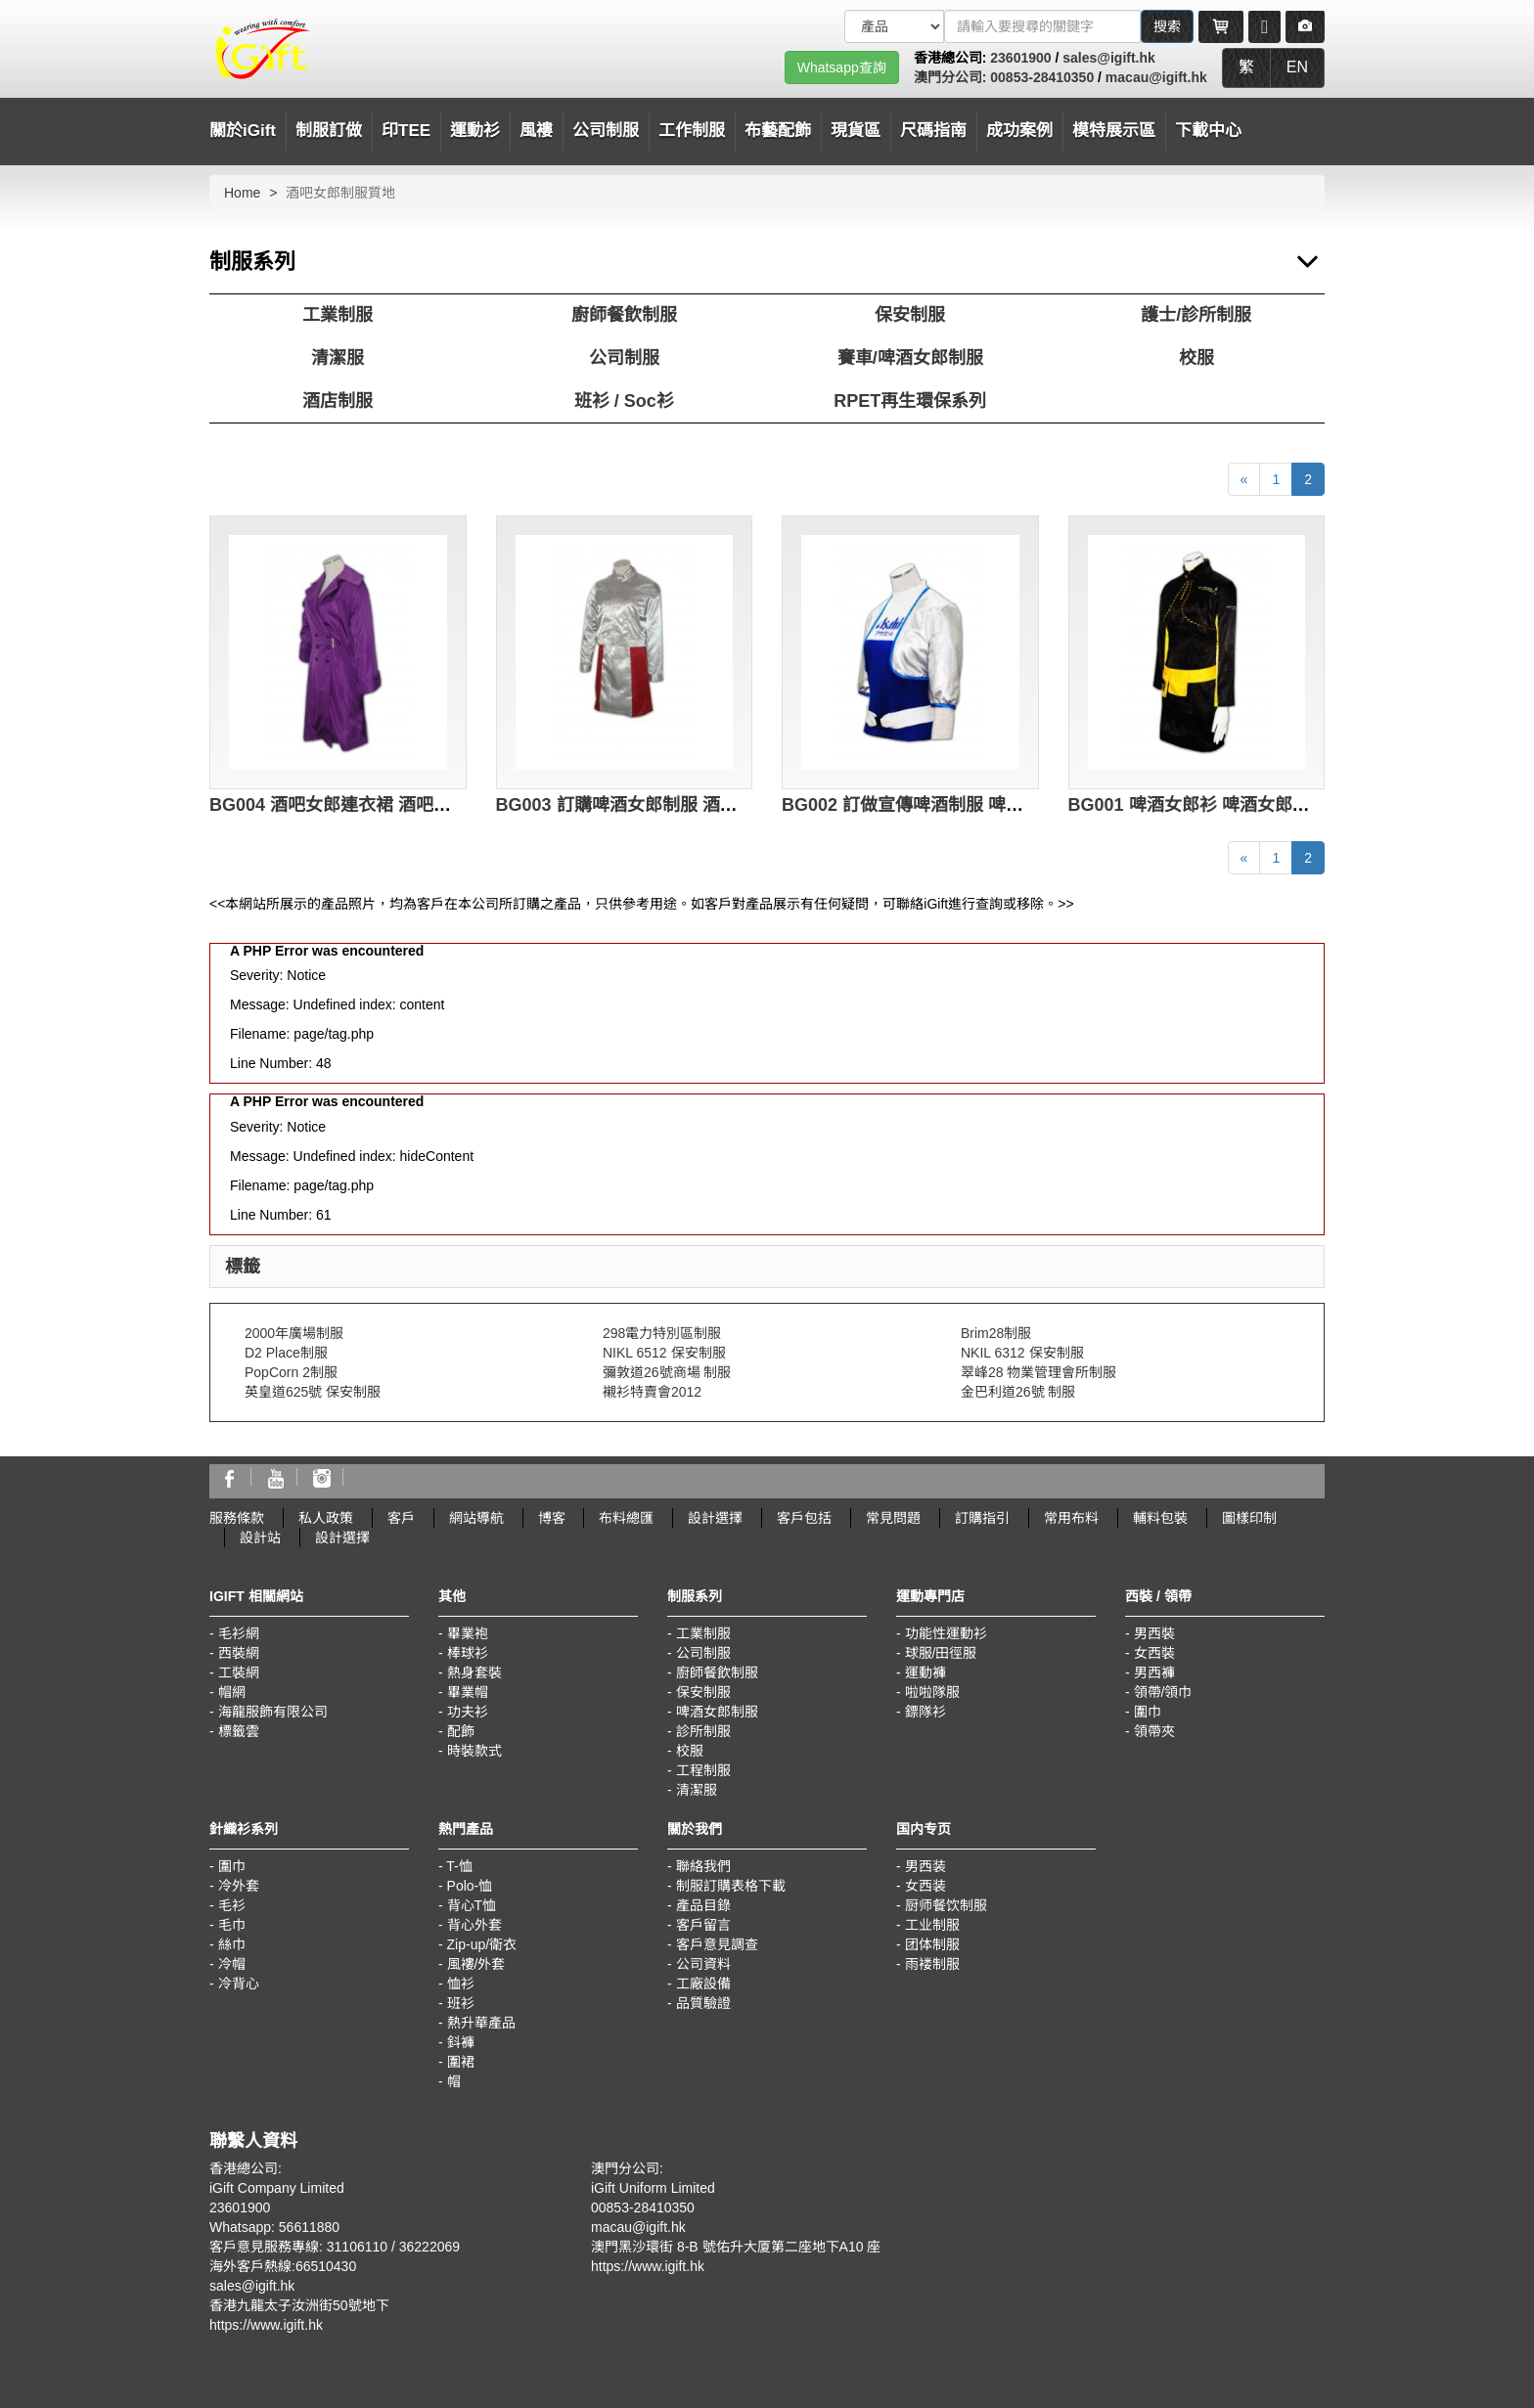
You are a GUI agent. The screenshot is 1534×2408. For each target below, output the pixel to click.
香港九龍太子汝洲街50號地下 (299, 2305)
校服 (1196, 358)
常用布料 (1071, 1518)
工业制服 (932, 1925)
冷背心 (238, 1983)
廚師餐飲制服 (624, 315)
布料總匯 (626, 1518)
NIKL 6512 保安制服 (664, 1352)
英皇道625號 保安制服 (313, 1392)
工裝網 (238, 1672)
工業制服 (337, 315)
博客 (551, 1518)
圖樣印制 (1249, 1518)
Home (242, 193)
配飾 (460, 1731)
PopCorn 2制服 (291, 1372)
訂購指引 (982, 1518)
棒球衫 (467, 1653)
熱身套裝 (474, 1672)
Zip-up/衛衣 (482, 1944)
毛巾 (232, 1925)
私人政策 (325, 1518)
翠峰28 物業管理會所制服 (1038, 1372)
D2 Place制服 (286, 1352)
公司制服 (624, 358)
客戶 (401, 1518)
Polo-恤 (470, 1886)
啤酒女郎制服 (717, 1711)
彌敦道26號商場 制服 (667, 1372)
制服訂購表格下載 (731, 1886)
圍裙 (460, 2062)
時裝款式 (474, 1751)
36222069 (429, 2246)
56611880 (309, 2227)
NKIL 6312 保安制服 (1022, 1352)
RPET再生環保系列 (910, 401)
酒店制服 (337, 401)
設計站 (260, 1537)
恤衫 (460, 1983)
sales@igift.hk (1108, 58)
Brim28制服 (996, 1333)
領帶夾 (1154, 1731)
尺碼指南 (933, 130)
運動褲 (925, 1672)
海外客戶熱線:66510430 (282, 2266)
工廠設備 (703, 1983)
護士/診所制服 (1196, 315)
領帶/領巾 (1163, 1692)
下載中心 (1208, 130)
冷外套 (238, 1886)
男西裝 (1154, 1633)
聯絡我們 (703, 1866)
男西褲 (1154, 1672)
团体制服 (932, 1944)
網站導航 (476, 1518)
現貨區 (855, 130)
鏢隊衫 (925, 1711)
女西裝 (1154, 1653)
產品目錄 (703, 1905)
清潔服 (337, 358)
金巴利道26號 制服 (1018, 1392)
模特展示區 (1113, 130)
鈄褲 (460, 2042)
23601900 (1020, 58)
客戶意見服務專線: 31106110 (298, 2246)
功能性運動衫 (946, 1633)
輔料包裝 (1160, 1518)
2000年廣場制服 (294, 1333)
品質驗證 (703, 2003)
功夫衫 (467, 1711)
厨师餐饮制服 (946, 1905)
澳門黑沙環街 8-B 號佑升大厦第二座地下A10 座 (735, 2246)
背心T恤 (472, 1905)
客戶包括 (804, 1518)
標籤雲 (238, 1731)
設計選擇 (715, 1518)
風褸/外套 (476, 1964)
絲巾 (232, 1944)
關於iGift (242, 130)
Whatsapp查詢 (841, 67)
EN (1297, 67)
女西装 (925, 1886)
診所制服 (703, 1731)
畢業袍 (467, 1633)
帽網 (232, 1692)
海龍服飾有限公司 (273, 1711)
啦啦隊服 (932, 1692)
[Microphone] (1264, 26)
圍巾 (1147, 1711)
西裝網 (238, 1653)
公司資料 (703, 1964)
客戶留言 (703, 1925)
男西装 (925, 1866)
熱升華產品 (481, 2022)
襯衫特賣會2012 (652, 1392)
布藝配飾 (777, 130)
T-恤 (459, 1866)
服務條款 (236, 1518)
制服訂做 (328, 130)
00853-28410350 (1042, 77)
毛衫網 (238, 1633)
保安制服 (910, 315)
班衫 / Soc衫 (624, 401)
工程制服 (703, 1770)
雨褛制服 (932, 1964)
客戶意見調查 (717, 1944)
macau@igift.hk (1156, 77)
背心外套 (474, 1925)
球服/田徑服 (941, 1653)
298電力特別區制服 (662, 1333)
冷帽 (232, 1964)
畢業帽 (467, 1692)
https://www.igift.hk (266, 2325)
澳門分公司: (952, 77)
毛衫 (232, 1905)
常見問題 (893, 1518)
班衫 (460, 2003)
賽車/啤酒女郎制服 (910, 358)
